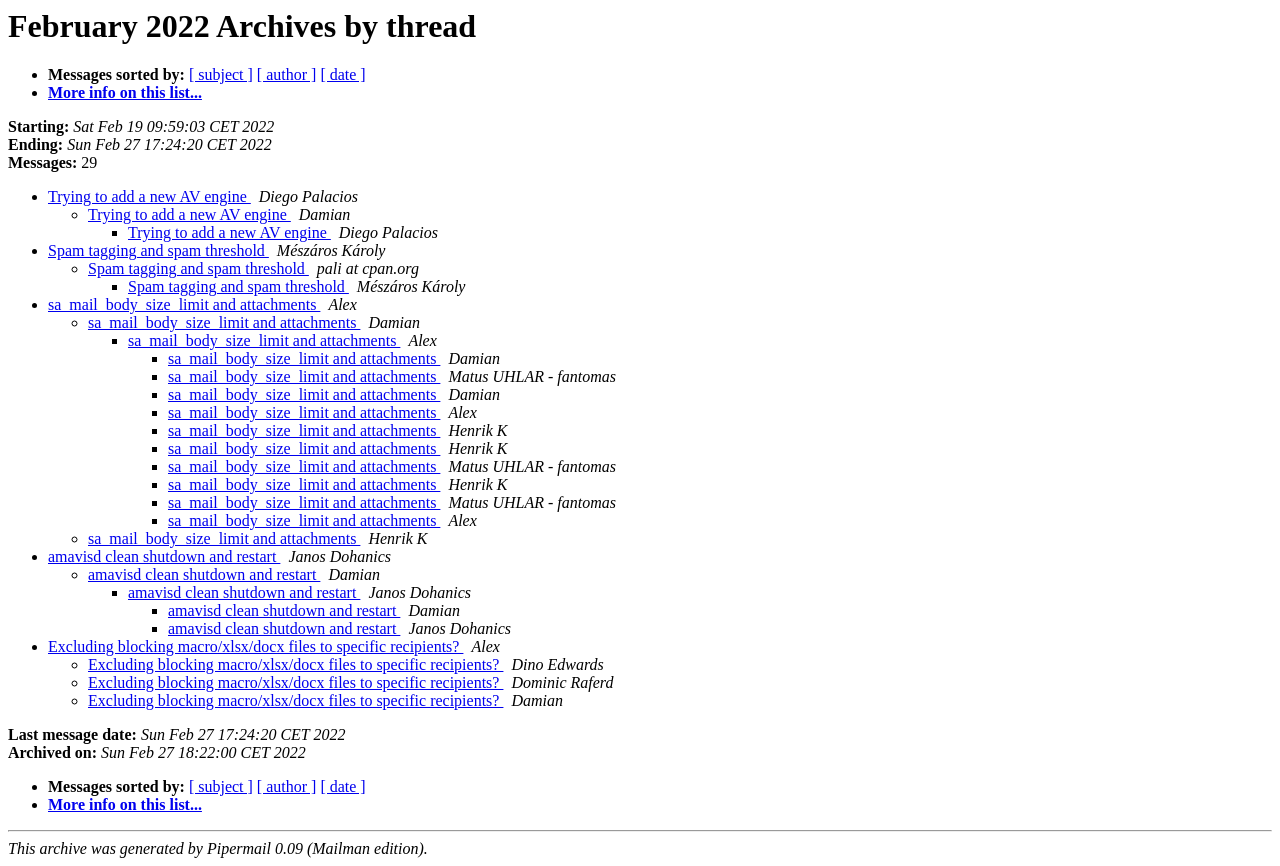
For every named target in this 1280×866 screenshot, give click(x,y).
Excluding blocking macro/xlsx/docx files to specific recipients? (255, 646)
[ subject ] (221, 74)
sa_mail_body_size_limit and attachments (184, 304)
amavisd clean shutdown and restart (164, 556)
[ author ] (287, 74)
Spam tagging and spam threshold (158, 250)
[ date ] (342, 74)
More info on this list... (125, 92)
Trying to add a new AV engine (149, 196)
